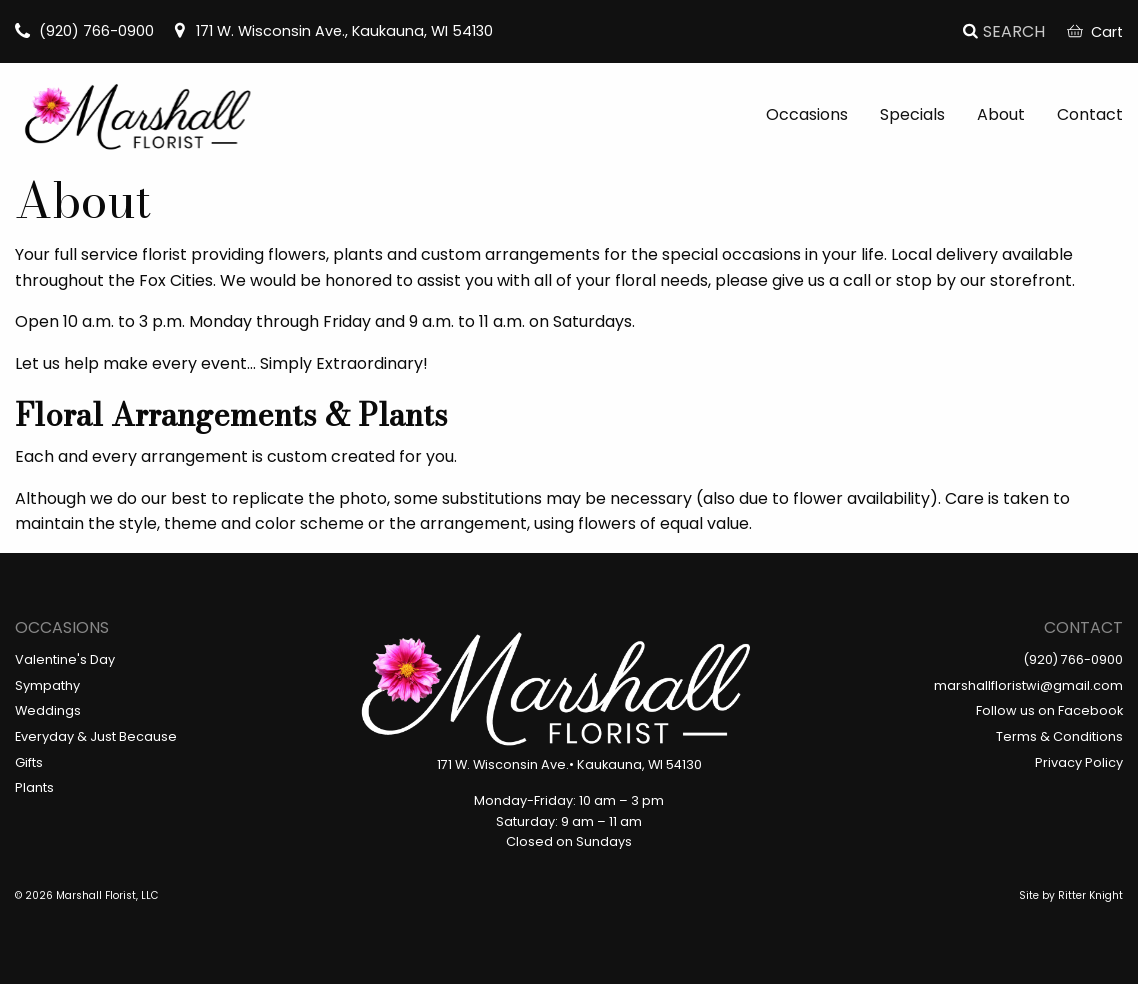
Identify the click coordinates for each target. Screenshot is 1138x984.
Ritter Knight (1090, 895)
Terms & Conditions (1059, 736)
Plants (34, 787)
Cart (1095, 32)
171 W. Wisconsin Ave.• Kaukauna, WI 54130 (569, 764)
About (1001, 114)
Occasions (807, 114)
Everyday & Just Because (96, 736)
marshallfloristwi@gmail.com (1028, 685)
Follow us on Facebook (1049, 710)
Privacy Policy (1079, 762)
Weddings (48, 710)
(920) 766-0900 (84, 31)
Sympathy (47, 685)
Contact (1090, 114)
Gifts (29, 762)
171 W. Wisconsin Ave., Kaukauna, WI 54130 (332, 31)
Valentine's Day (65, 659)
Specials (912, 114)
